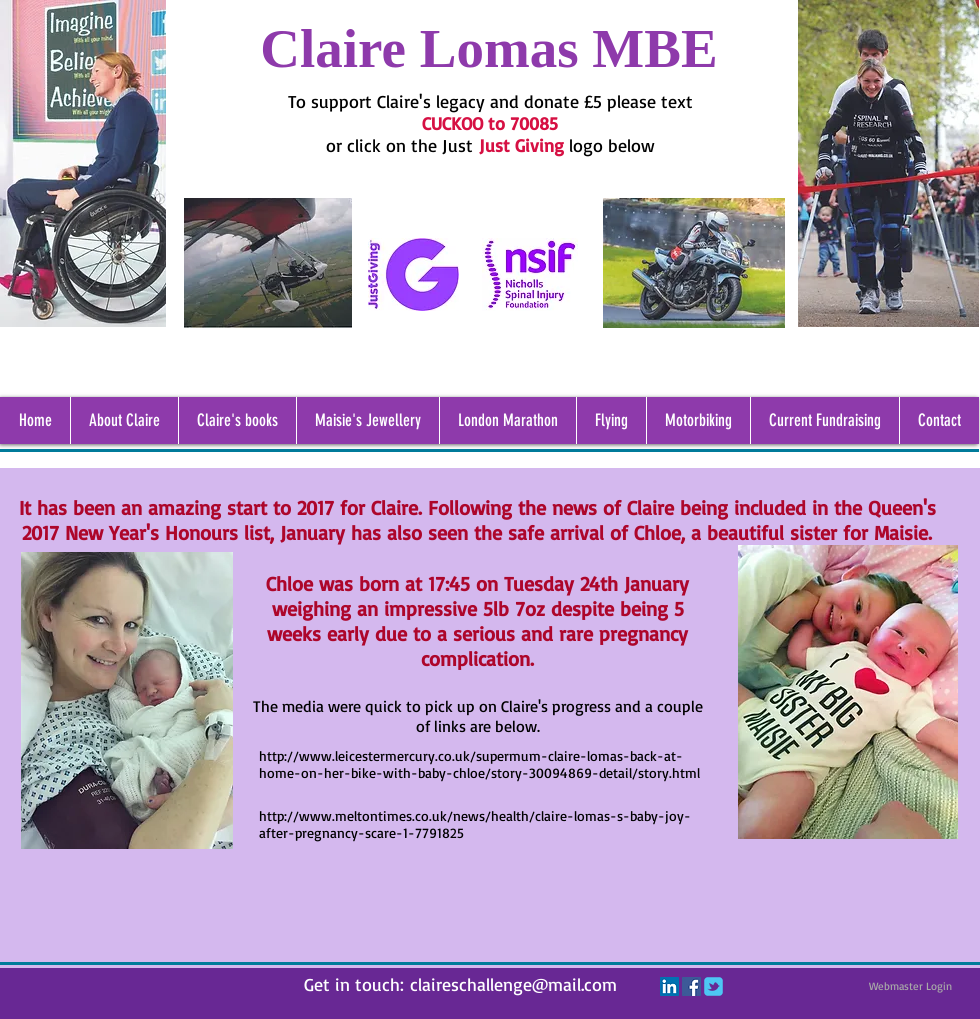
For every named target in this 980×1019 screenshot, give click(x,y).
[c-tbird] (713, 986)
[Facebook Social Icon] (691, 986)
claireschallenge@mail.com (513, 984)
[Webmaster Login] (910, 986)
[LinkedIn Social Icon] (669, 986)
